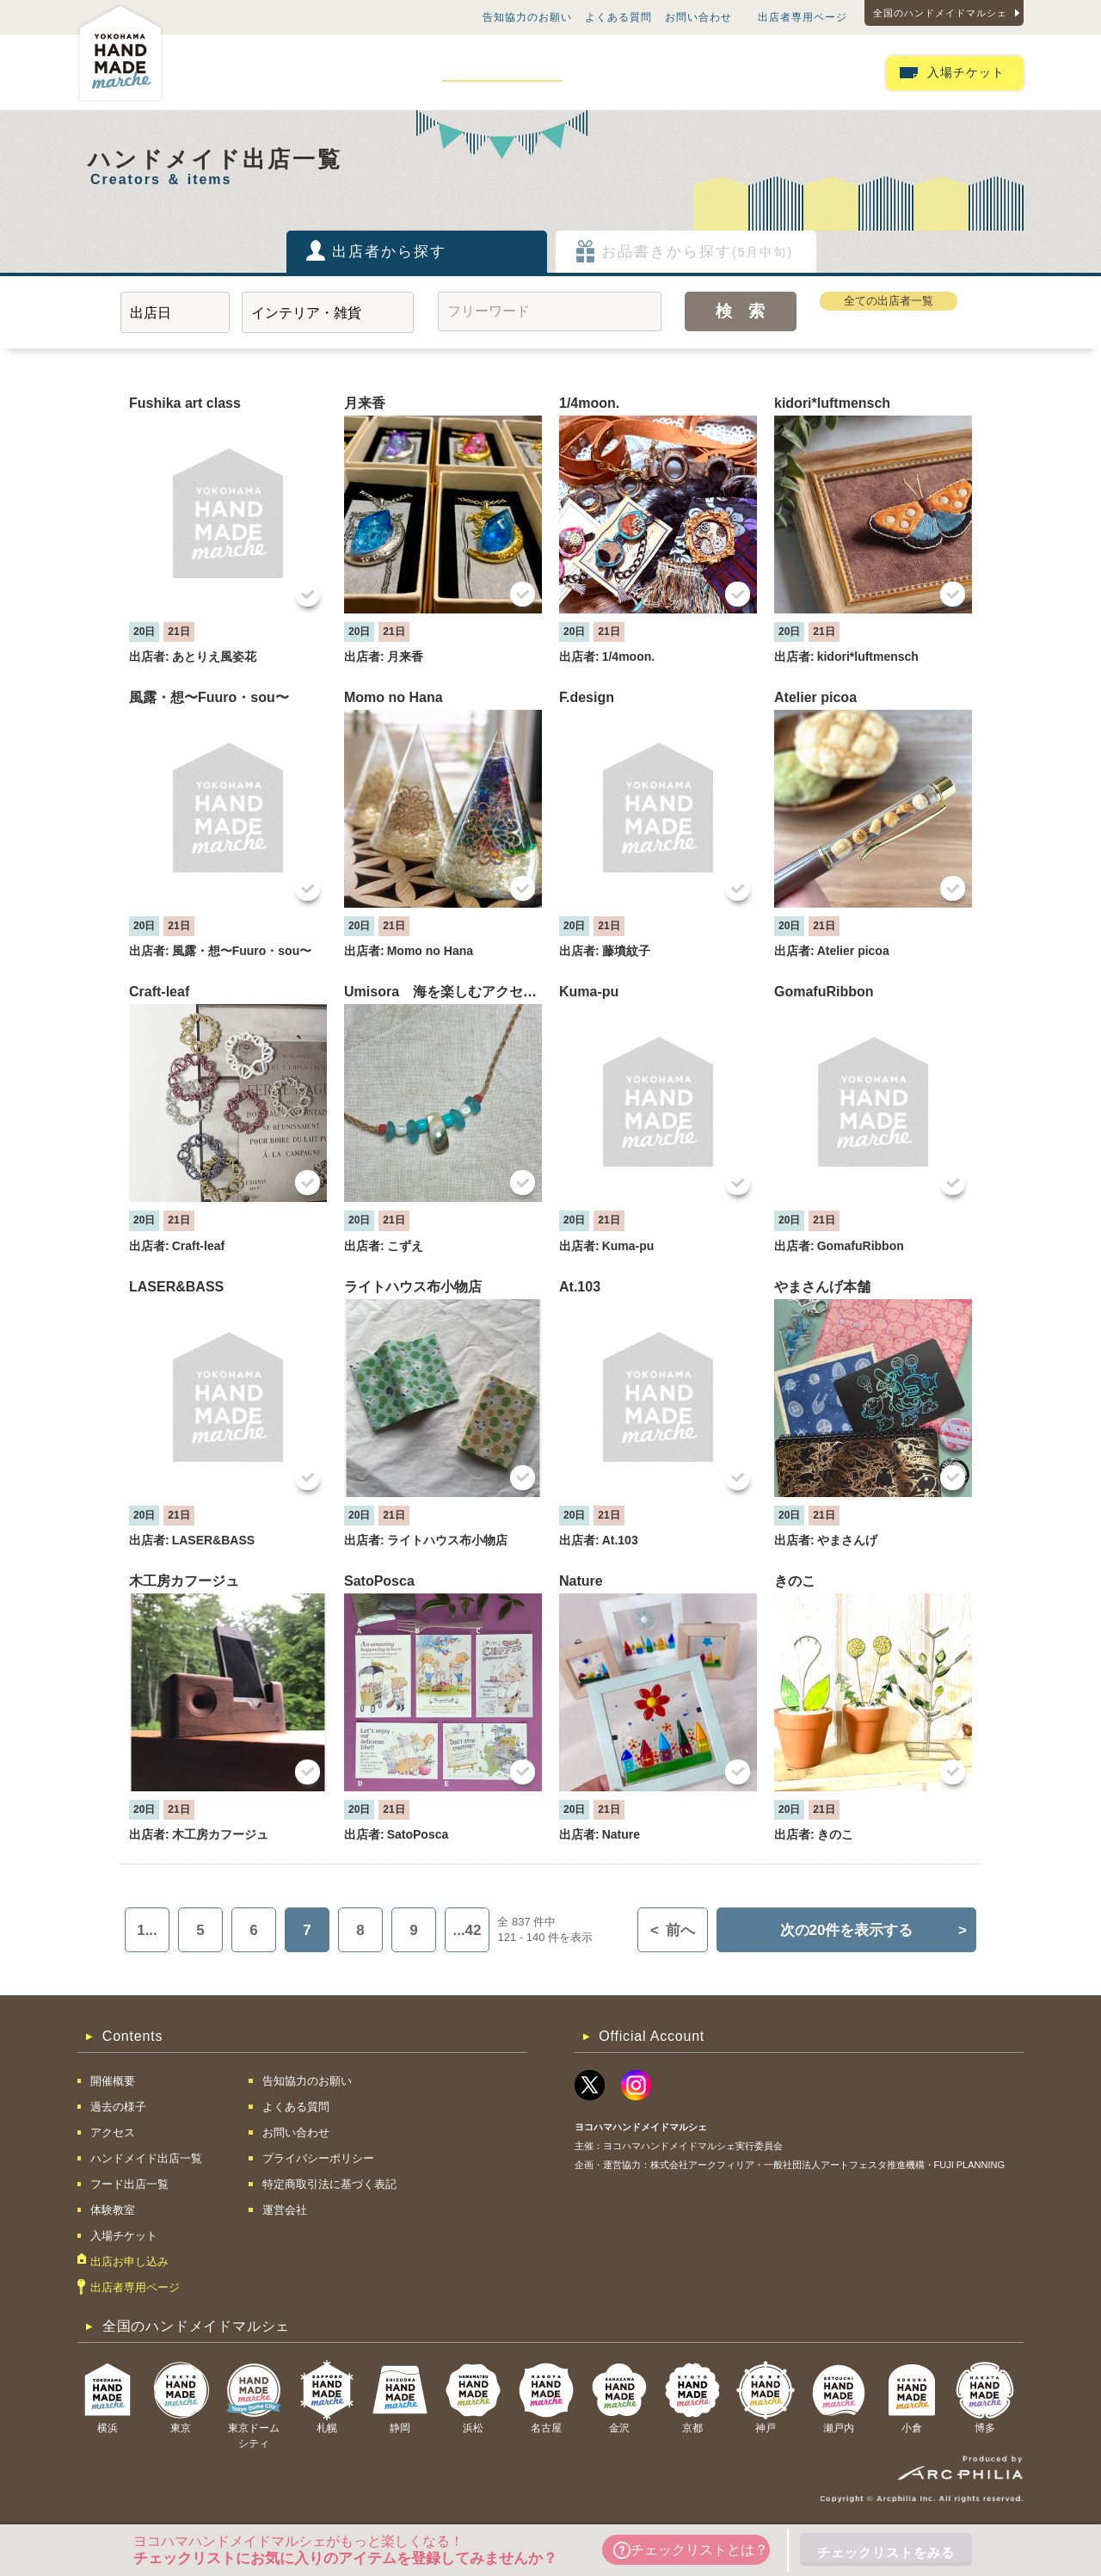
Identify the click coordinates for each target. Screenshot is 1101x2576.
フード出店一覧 (633, 71)
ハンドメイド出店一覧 (502, 71)
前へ (672, 1930)
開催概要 (224, 71)
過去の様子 (307, 71)
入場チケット (966, 72)
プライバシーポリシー (318, 2158)
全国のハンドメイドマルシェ (940, 13)
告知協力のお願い (527, 17)
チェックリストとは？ (690, 2550)
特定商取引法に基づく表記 (329, 2184)
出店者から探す (389, 251)
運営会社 (284, 2209)
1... (147, 1930)
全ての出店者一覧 (888, 300)
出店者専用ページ (802, 17)
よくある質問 (618, 17)
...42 (466, 1930)
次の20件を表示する (873, 1930)
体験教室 (728, 71)
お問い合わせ (698, 17)
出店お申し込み (822, 71)
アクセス (390, 71)
